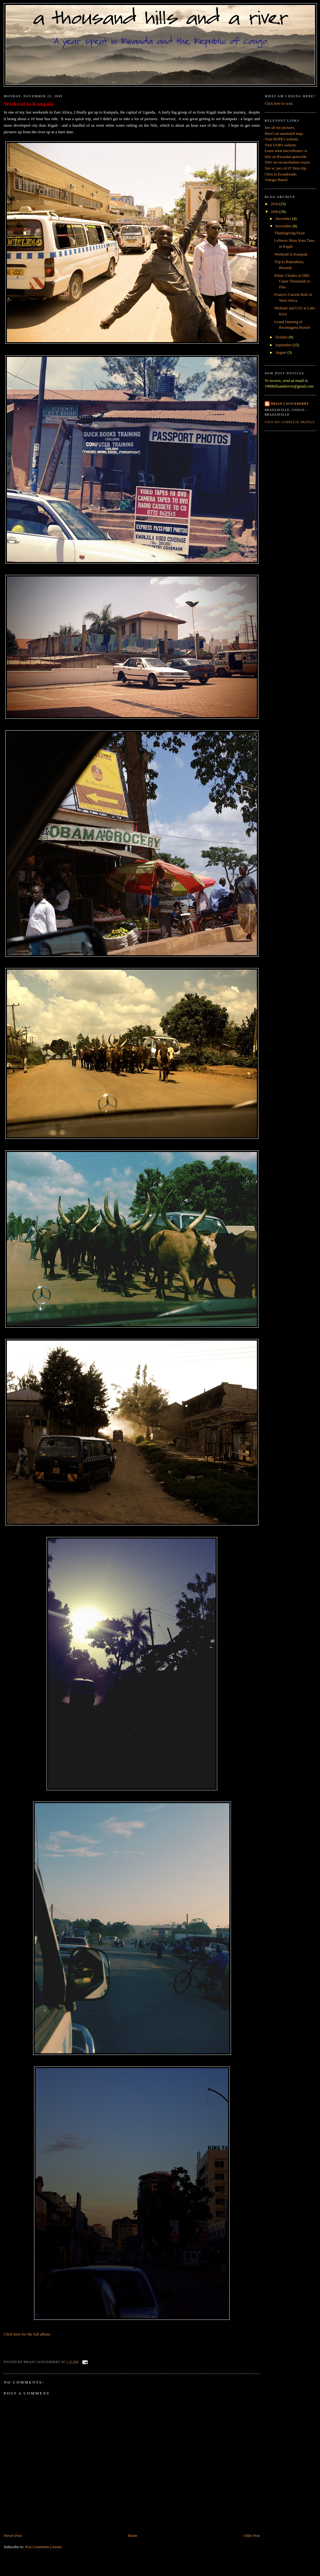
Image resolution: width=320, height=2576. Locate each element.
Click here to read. (279, 103)
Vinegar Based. (276, 180)
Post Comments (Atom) (43, 2547)
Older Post (252, 2535)
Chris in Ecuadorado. (281, 174)
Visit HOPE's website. (282, 139)
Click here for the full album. (27, 2334)
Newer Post (13, 2535)
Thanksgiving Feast (289, 233)
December (283, 218)
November (283, 226)
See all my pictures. (280, 127)
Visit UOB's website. (281, 145)
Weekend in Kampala (28, 104)
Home (132, 2535)
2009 (275, 212)
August (281, 352)
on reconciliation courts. (288, 162)
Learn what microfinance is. (286, 151)
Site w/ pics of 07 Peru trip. (286, 168)
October (282, 337)
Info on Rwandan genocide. (286, 157)
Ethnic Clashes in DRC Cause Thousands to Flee (292, 281)
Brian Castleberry (290, 403)
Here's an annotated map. (284, 133)
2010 (275, 204)
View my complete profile (290, 422)
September (284, 345)
